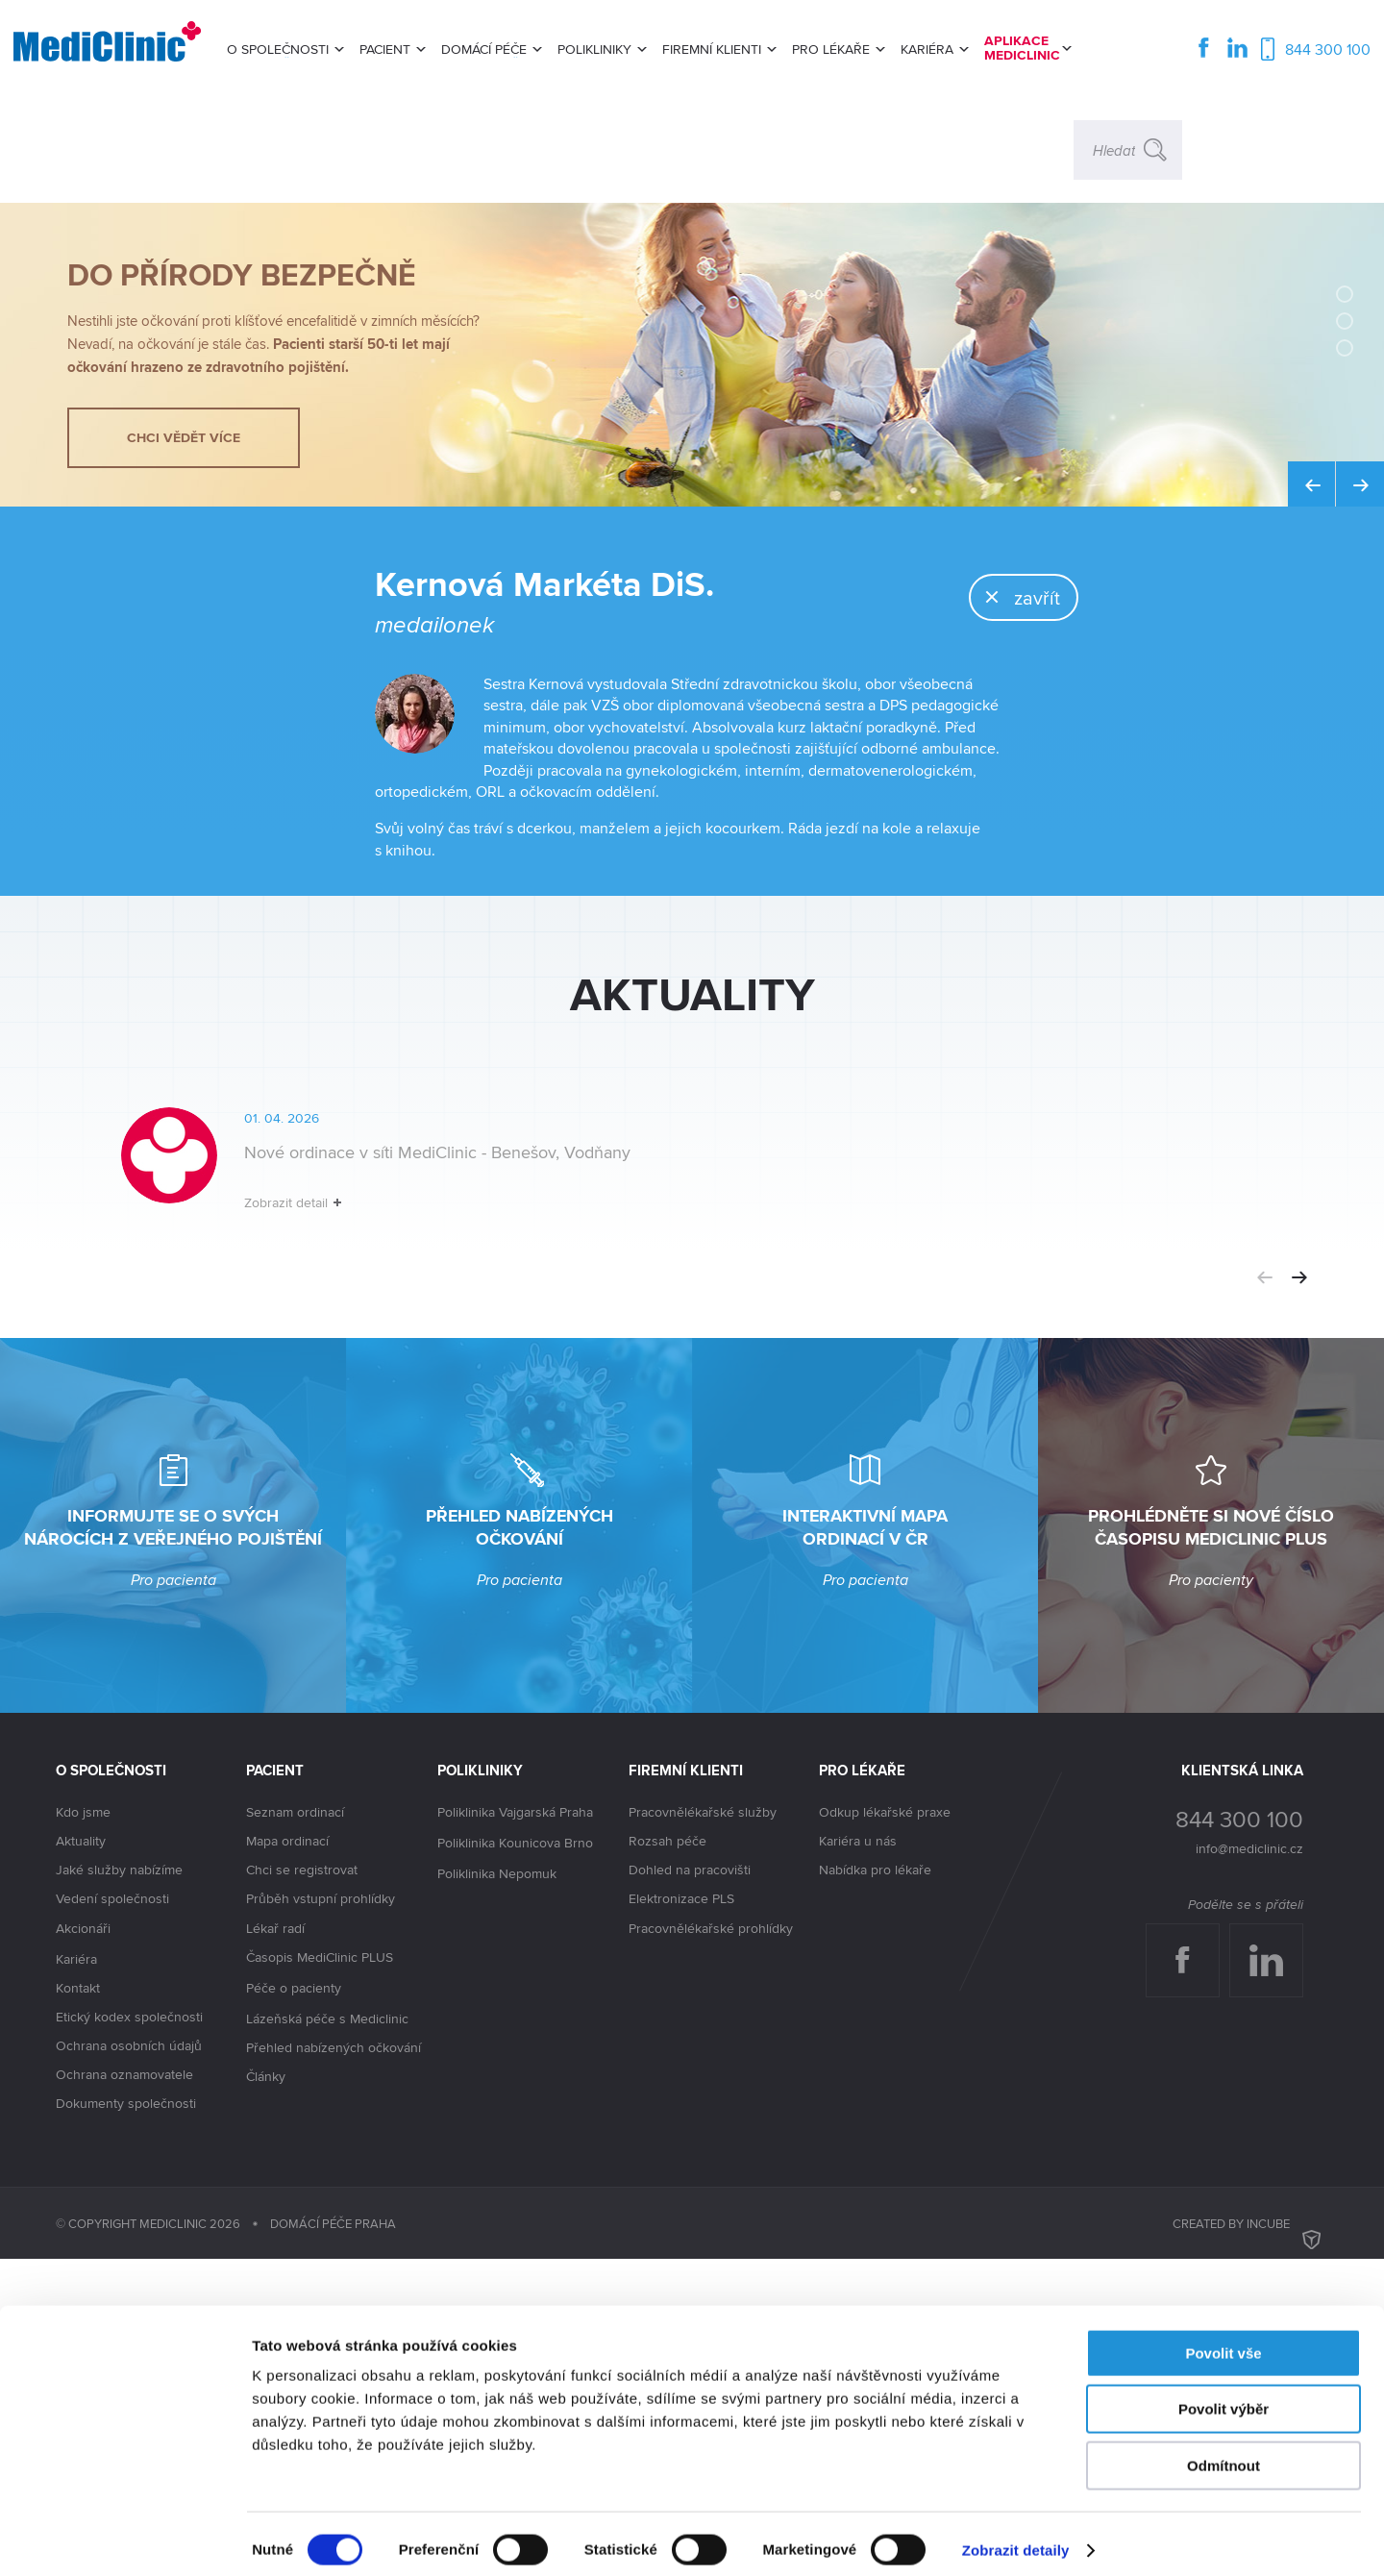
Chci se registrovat (302, 2186)
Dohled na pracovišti (690, 2186)
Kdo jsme (83, 2129)
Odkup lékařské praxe (885, 2129)
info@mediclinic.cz (1249, 2165)
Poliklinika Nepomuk (496, 2191)
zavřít (986, 702)
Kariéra (76, 2276)
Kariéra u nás (858, 2157)
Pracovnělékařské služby (703, 2129)
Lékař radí (275, 2245)
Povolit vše (1223, 2341)
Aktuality (81, 2157)
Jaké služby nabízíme (119, 2186)
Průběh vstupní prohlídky (320, 2215)
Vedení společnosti (112, 2215)
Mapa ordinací (287, 2157)
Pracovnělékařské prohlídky (711, 2245)
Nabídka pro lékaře (875, 2186)
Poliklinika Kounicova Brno (515, 2160)
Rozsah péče (667, 2157)
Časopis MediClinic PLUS (319, 2275)
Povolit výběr (1223, 2398)
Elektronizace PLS (681, 2215)
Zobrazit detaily (1016, 2538)
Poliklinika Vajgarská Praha (515, 2130)
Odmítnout (1223, 2453)
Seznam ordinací (295, 2129)
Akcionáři (83, 2246)
